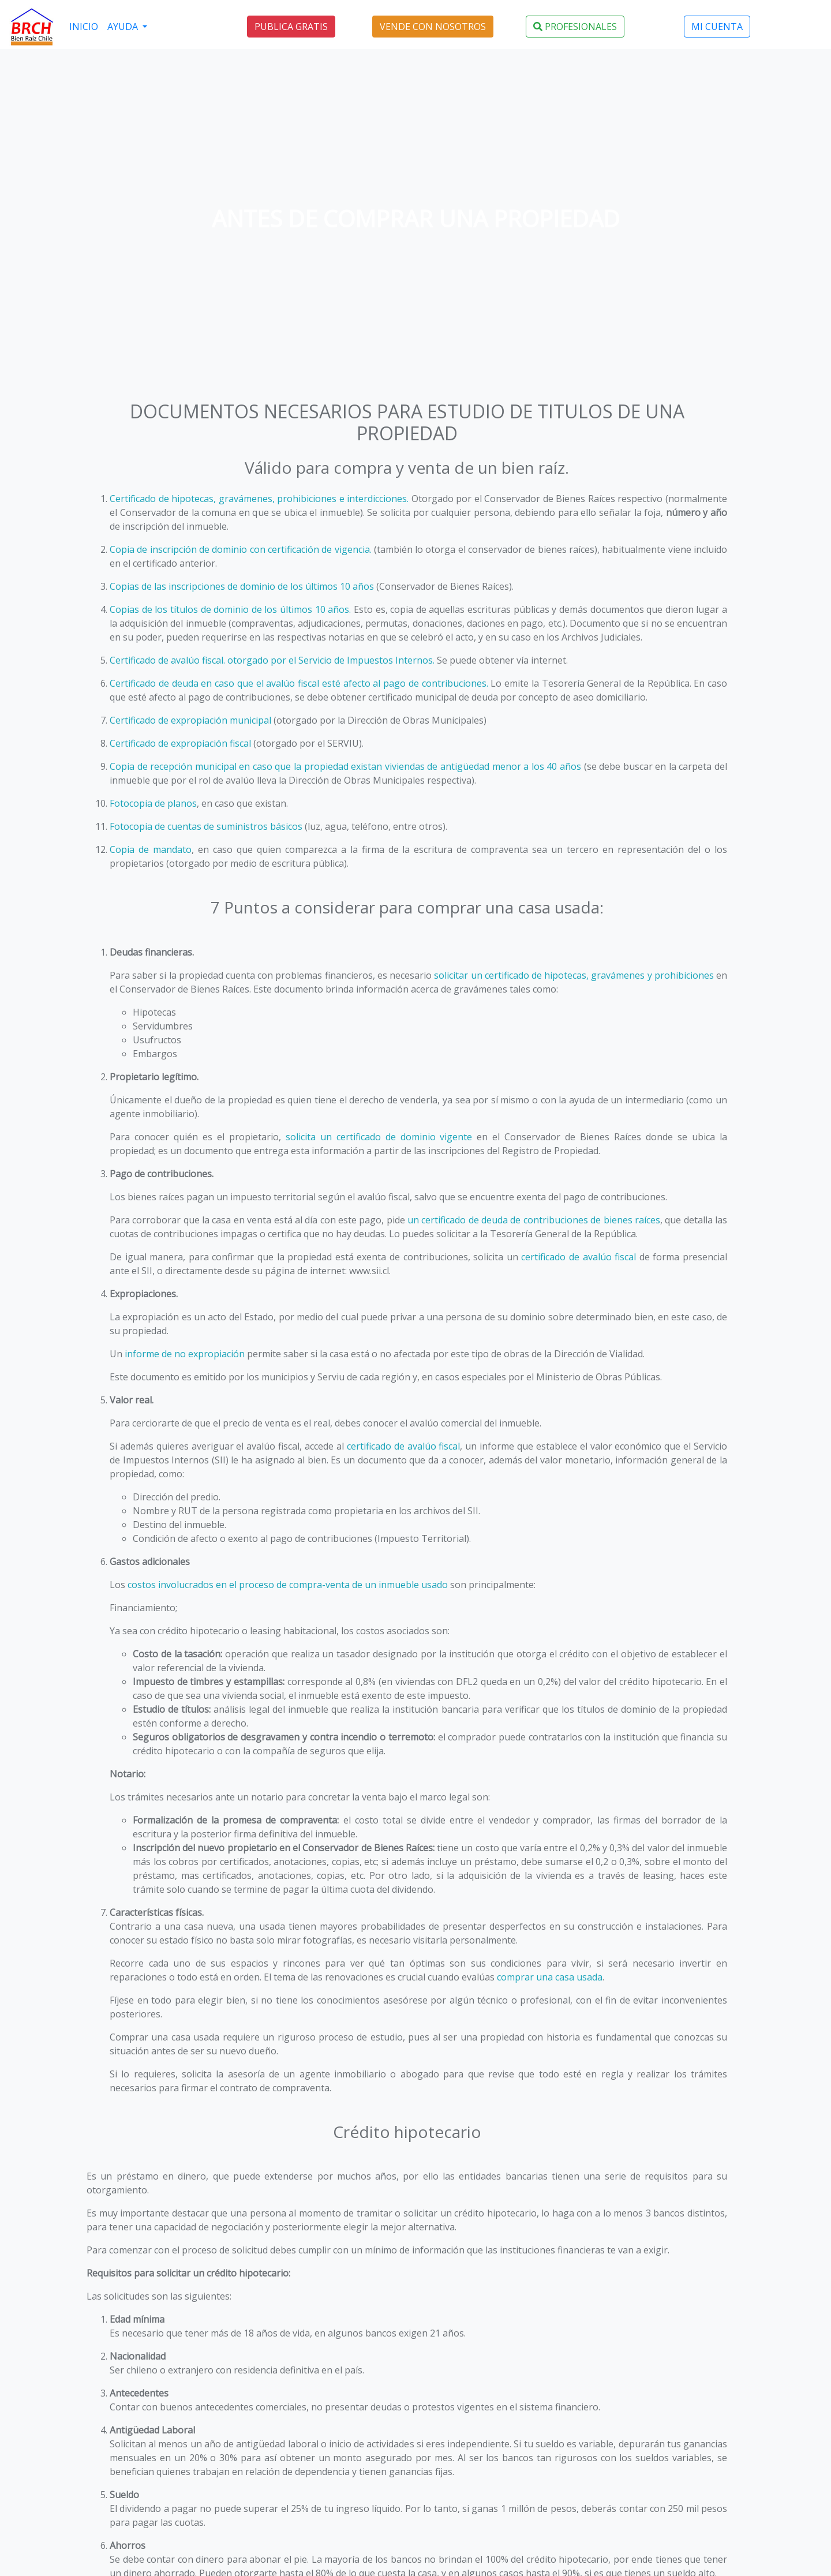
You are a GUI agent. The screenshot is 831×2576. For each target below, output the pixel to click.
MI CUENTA (717, 26)
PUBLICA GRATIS (291, 26)
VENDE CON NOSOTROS (433, 26)
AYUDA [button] (123, 26)
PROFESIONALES (575, 26)
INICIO (83, 26)
